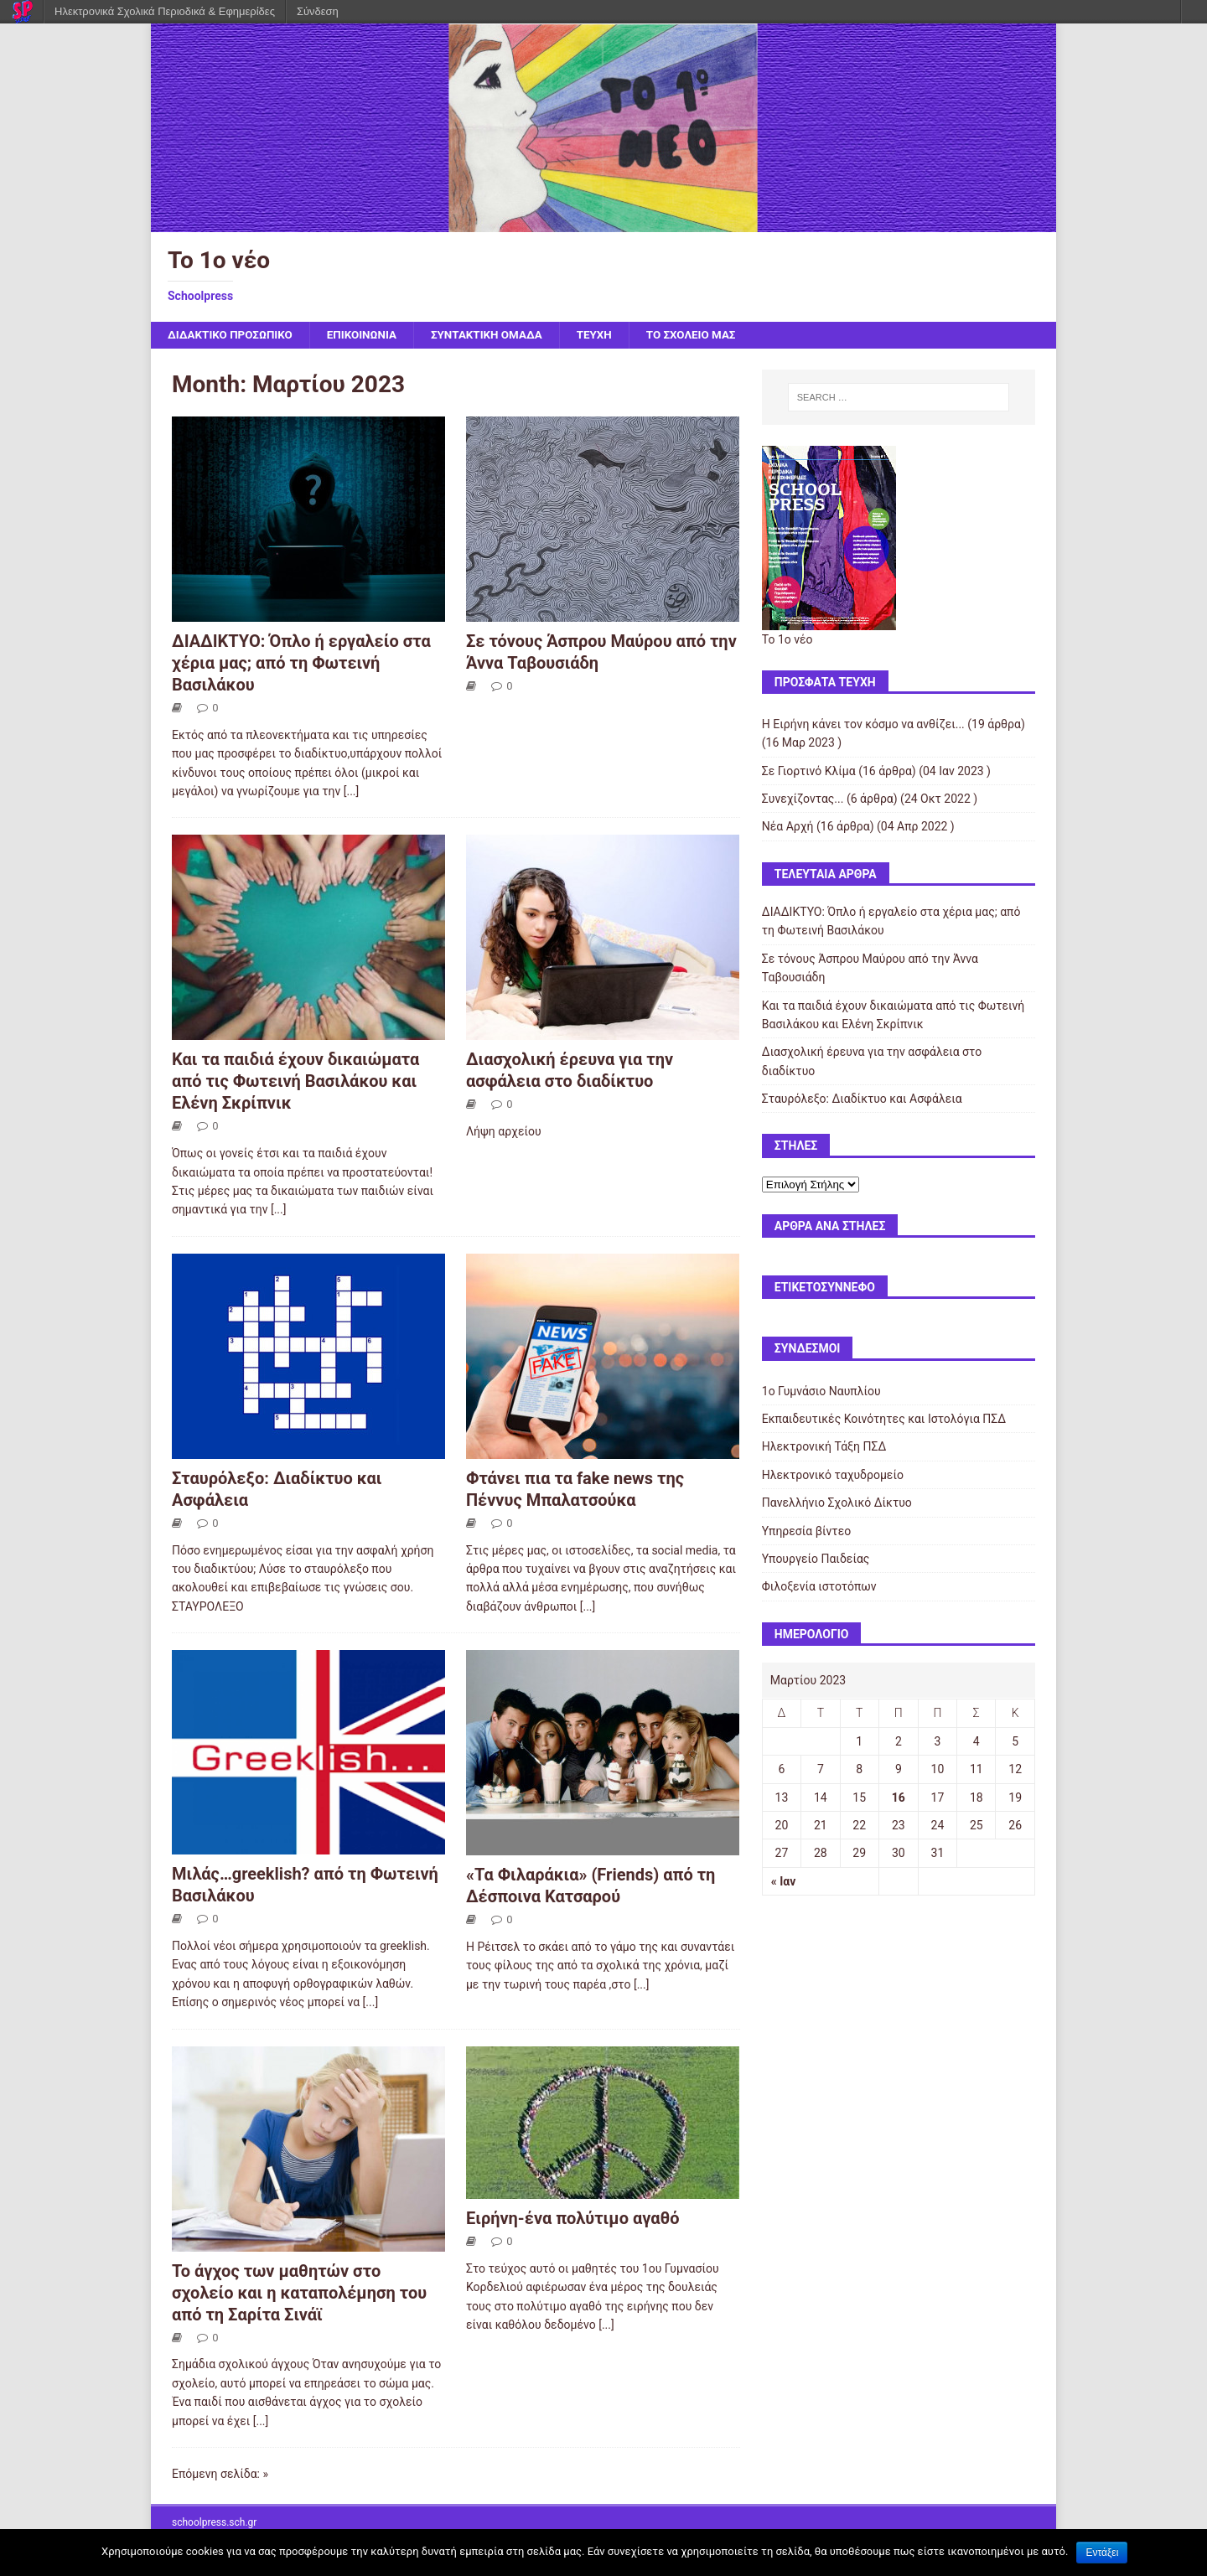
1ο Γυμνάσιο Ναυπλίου (821, 1392)
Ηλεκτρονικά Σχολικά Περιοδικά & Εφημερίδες (164, 11)
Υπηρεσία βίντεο (806, 1532)
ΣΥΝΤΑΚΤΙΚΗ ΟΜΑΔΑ (498, 335)
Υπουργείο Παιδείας (816, 1559)
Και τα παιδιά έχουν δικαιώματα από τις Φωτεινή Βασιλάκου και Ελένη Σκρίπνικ (295, 1082)
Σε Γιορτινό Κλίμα (809, 771)
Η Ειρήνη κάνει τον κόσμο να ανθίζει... (863, 725)
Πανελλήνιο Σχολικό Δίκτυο (837, 1503)
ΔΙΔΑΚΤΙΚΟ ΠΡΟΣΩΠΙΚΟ (233, 335)
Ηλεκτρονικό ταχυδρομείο (833, 1475)
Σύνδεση (318, 11)
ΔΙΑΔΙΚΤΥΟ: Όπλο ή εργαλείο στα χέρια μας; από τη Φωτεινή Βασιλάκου (301, 664)
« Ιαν (783, 1882)
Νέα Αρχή (788, 827)
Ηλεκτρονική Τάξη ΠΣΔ (824, 1447)
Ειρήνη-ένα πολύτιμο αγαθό (573, 2219)
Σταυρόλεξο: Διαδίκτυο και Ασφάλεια (862, 1099)
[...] (352, 792)
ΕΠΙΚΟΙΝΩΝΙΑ (369, 335)
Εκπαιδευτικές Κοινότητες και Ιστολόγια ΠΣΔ (884, 1419)
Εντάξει (1101, 2552)
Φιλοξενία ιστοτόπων (819, 1587)
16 (898, 1797)
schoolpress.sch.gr (214, 2523)
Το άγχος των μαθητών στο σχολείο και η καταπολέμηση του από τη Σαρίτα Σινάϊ (299, 2293)
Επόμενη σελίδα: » (220, 2474)
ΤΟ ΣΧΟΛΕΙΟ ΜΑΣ (709, 335)
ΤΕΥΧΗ (609, 335)
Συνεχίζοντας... (803, 799)
